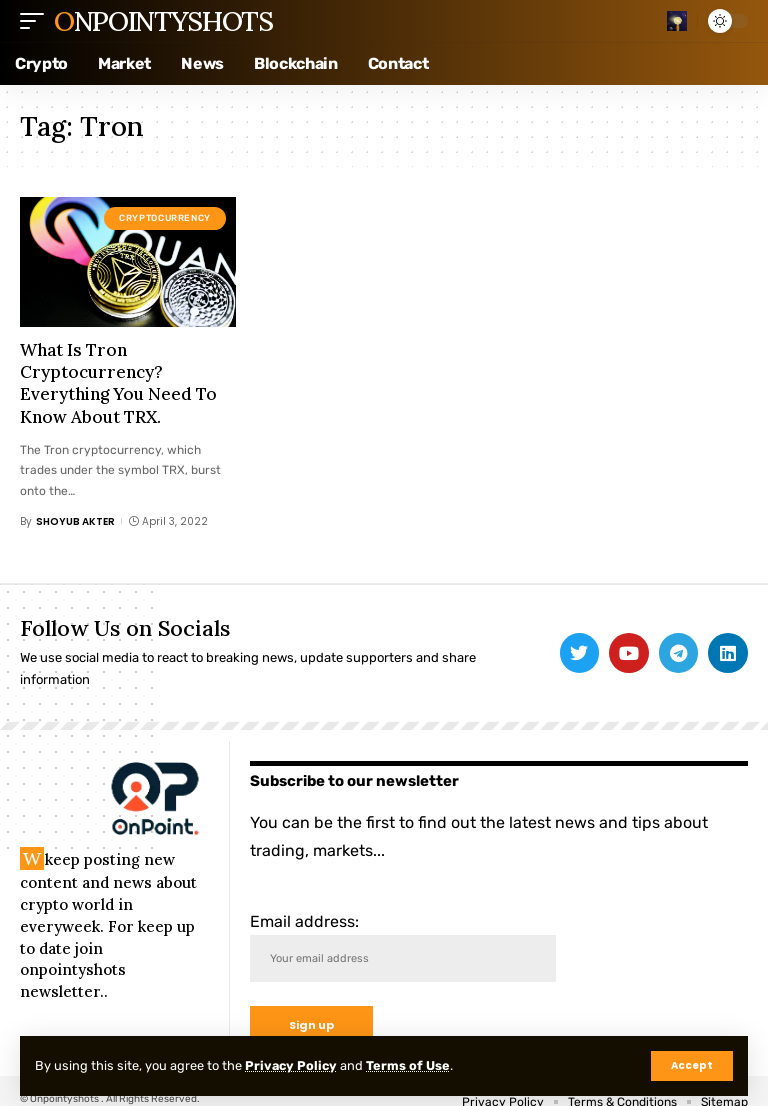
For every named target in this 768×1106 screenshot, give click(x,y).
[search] (677, 21)
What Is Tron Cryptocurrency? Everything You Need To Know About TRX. (118, 383)
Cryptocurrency (165, 218)
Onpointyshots (163, 21)
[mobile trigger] (37, 21)
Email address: (403, 947)
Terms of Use (411, 1065)
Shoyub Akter (75, 521)
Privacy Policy (292, 1065)
